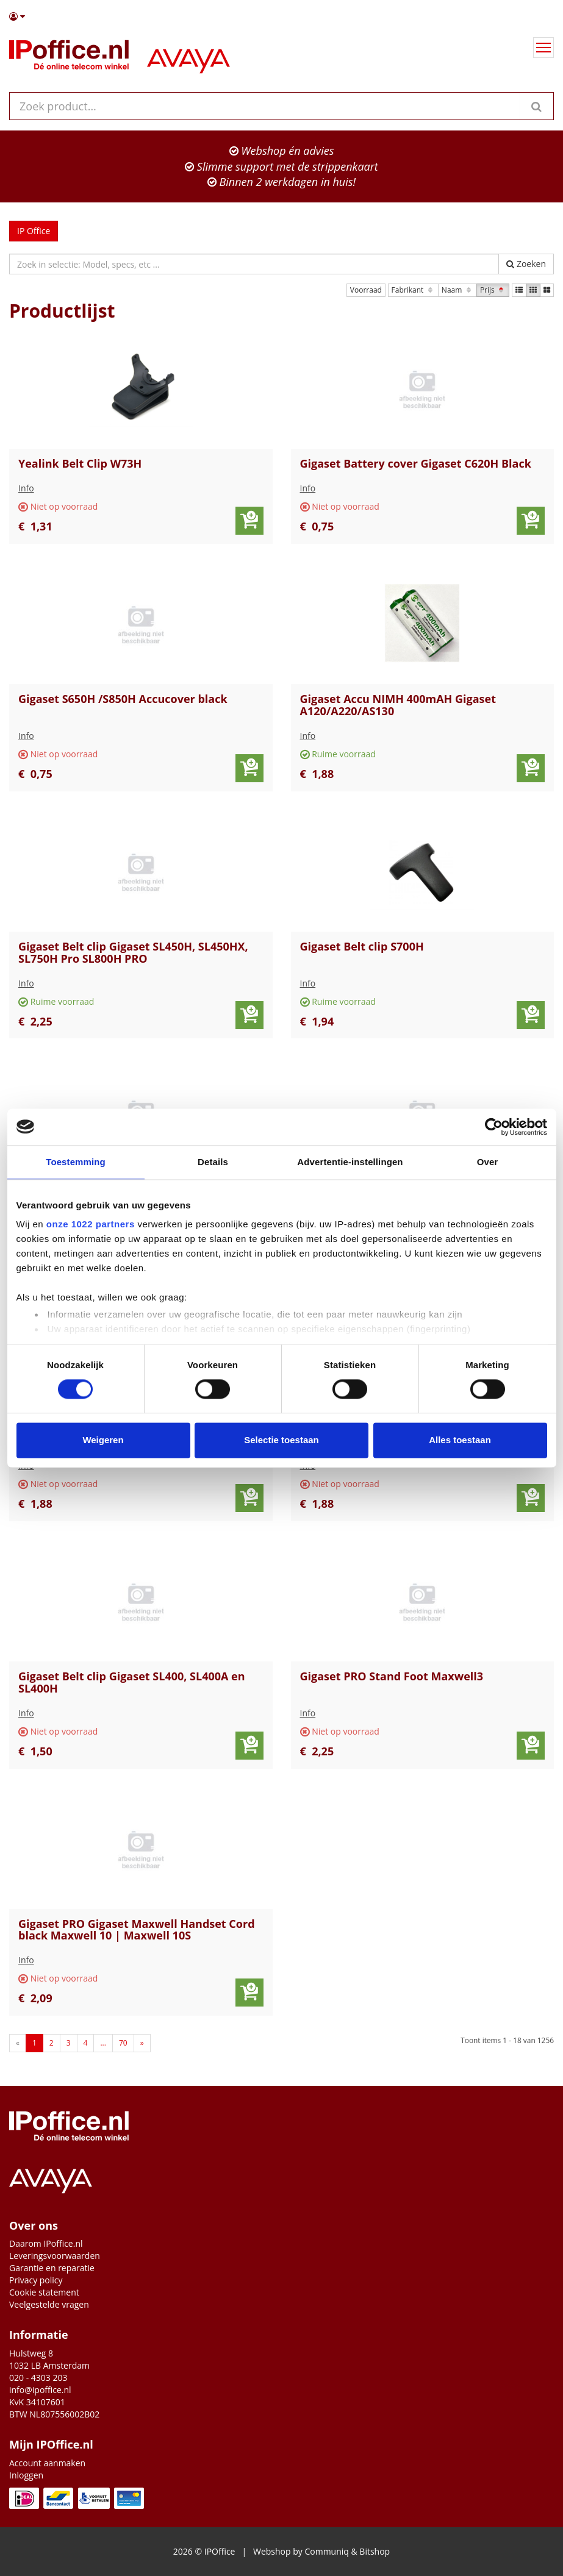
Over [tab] (487, 1162)
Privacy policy (36, 2280)
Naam (457, 290)
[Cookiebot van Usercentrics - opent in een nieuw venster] (493, 1127)
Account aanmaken (47, 2463)
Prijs (493, 290)
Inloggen (26, 2475)
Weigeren (102, 1440)
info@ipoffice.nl (40, 2390)
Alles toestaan (460, 1440)
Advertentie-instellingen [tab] (350, 1162)
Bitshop (374, 2551)
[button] (281, 16)
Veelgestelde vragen (49, 2304)
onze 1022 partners (90, 1224)
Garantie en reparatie (52, 2268)
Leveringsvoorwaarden (54, 2255)
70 (123, 2043)
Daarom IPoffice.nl (46, 2243)
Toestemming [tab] (76, 1162)
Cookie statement (44, 2292)
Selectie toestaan (281, 1440)
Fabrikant (413, 290)
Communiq (326, 2551)
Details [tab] (213, 1162)
